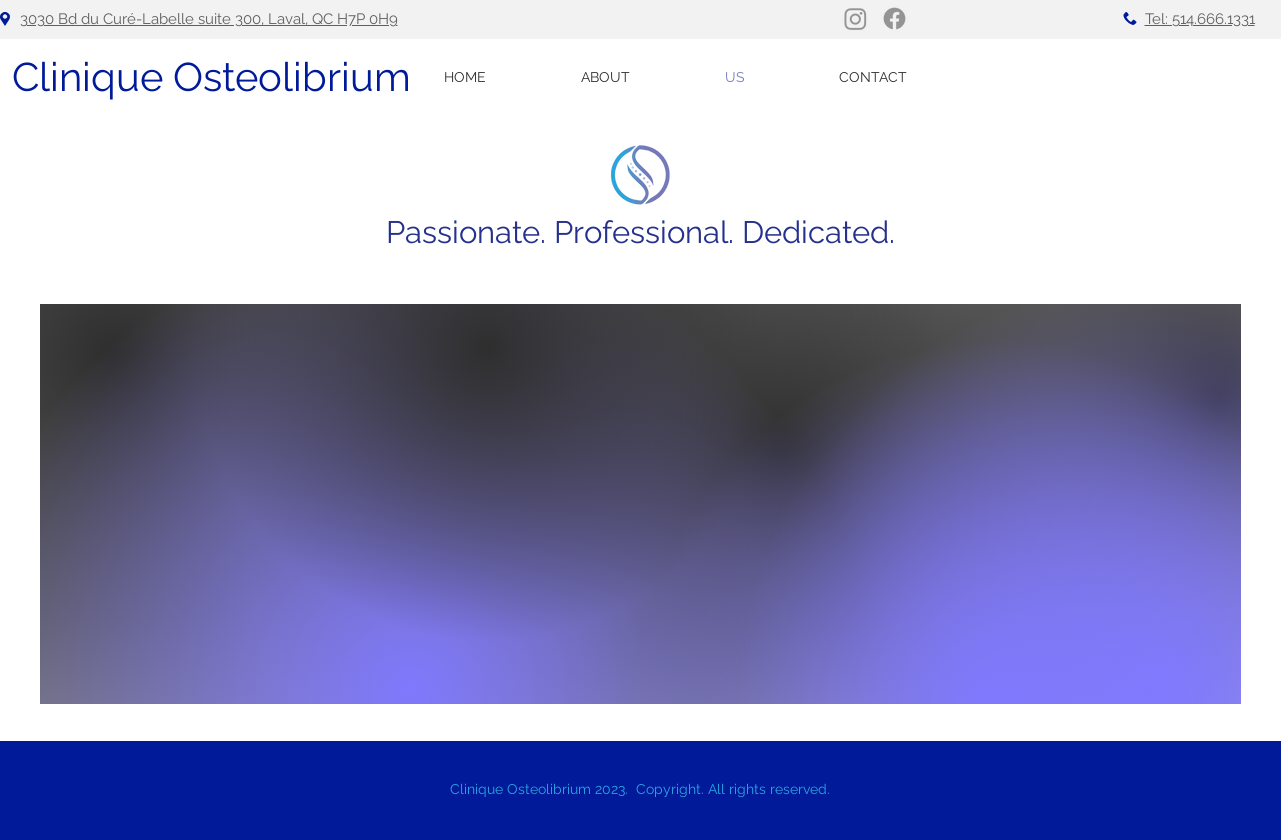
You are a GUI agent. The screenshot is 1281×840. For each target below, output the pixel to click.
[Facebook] (894, 18)
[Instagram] (855, 18)
